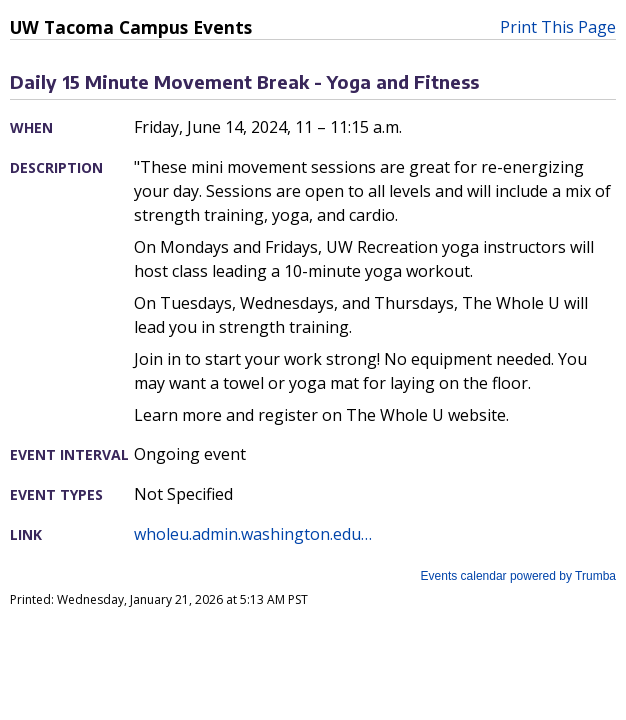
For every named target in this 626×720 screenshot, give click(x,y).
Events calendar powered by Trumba (518, 576)
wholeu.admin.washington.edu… (253, 534)
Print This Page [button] (558, 27)
